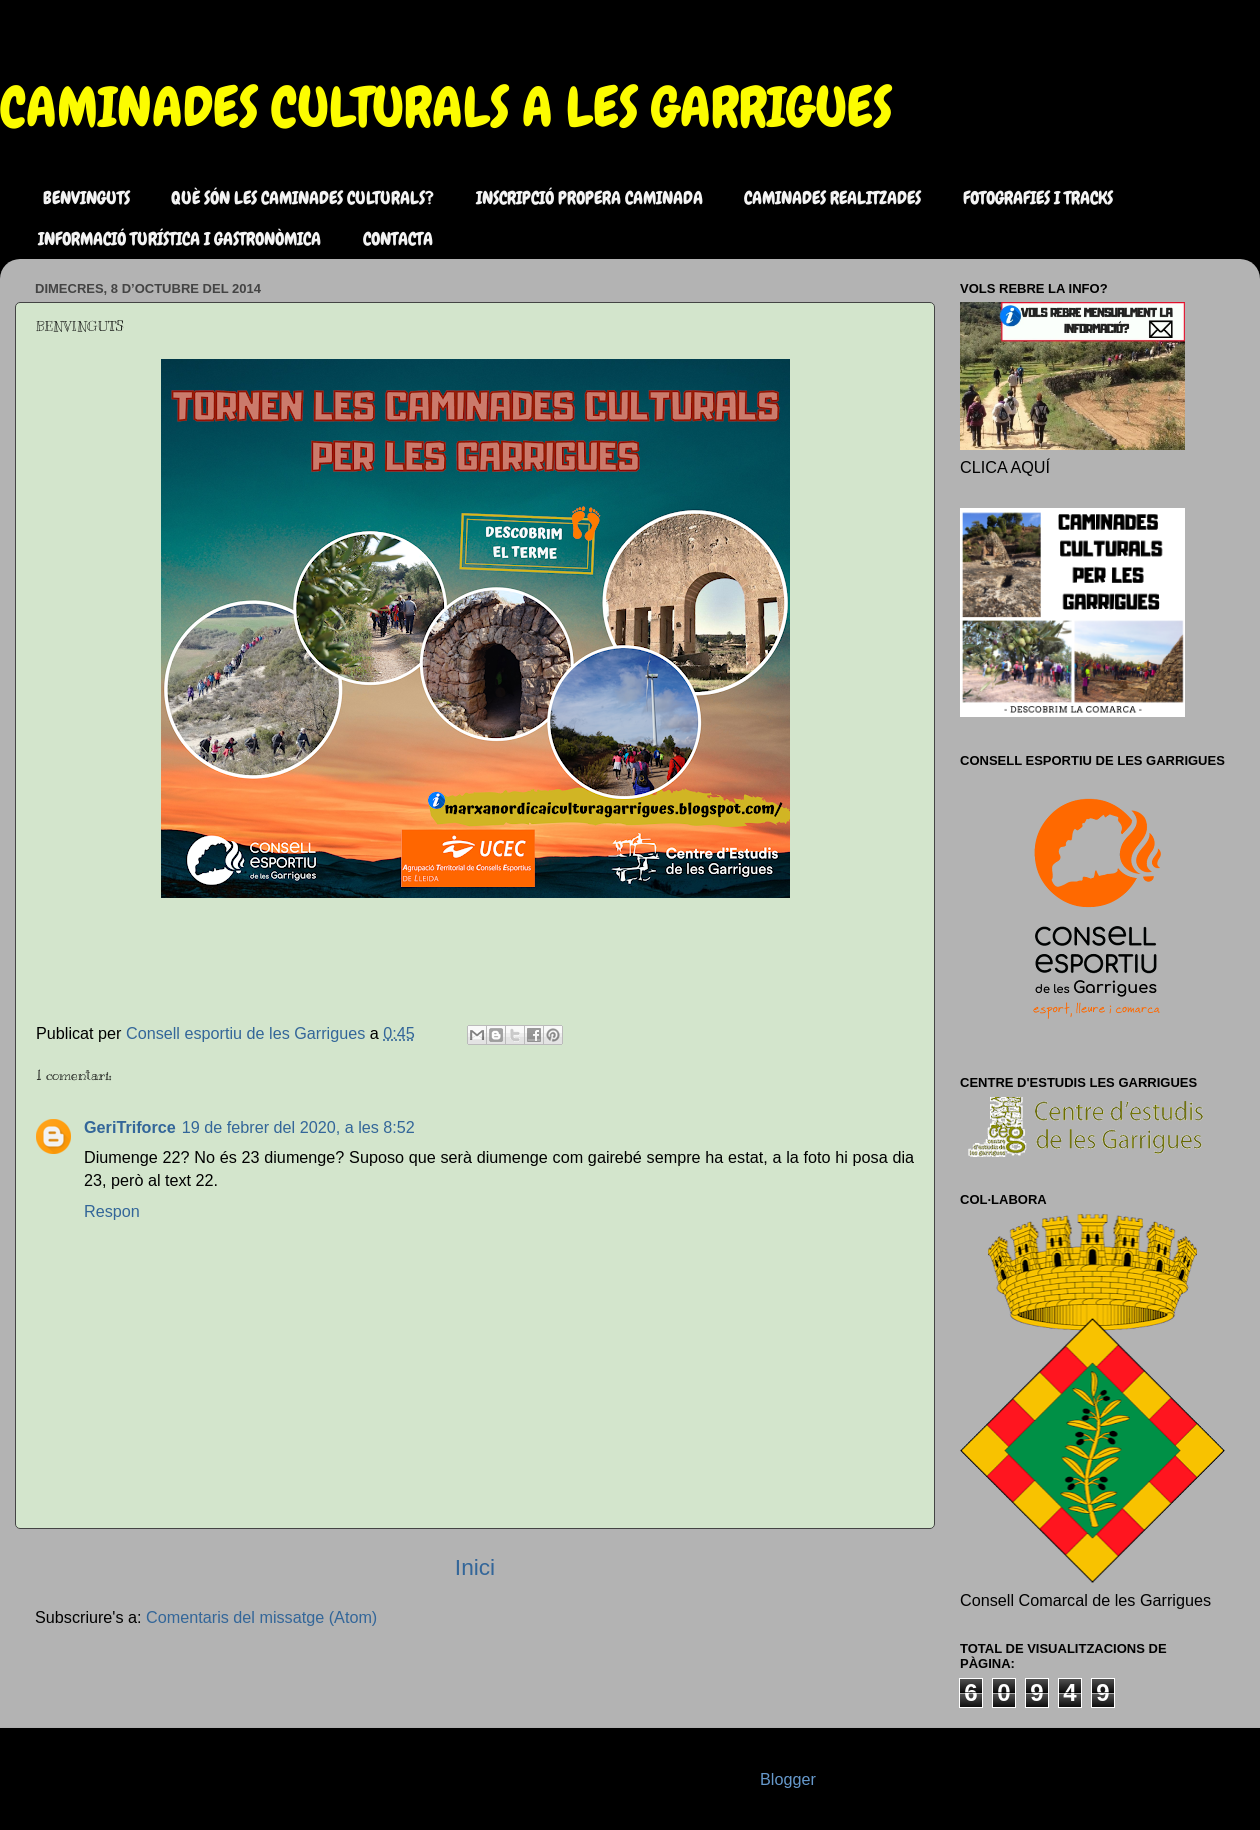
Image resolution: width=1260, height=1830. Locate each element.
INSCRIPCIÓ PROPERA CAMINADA (589, 197)
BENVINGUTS (86, 197)
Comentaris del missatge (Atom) (261, 1617)
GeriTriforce (130, 1127)
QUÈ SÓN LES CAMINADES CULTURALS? (302, 197)
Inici (475, 1567)
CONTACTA (398, 238)
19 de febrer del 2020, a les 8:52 (298, 1127)
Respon (112, 1211)
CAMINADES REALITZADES (832, 197)
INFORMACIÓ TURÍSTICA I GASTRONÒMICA (179, 238)
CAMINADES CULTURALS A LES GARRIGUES (446, 107)
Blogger (787, 1779)
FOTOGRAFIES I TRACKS (1038, 197)
